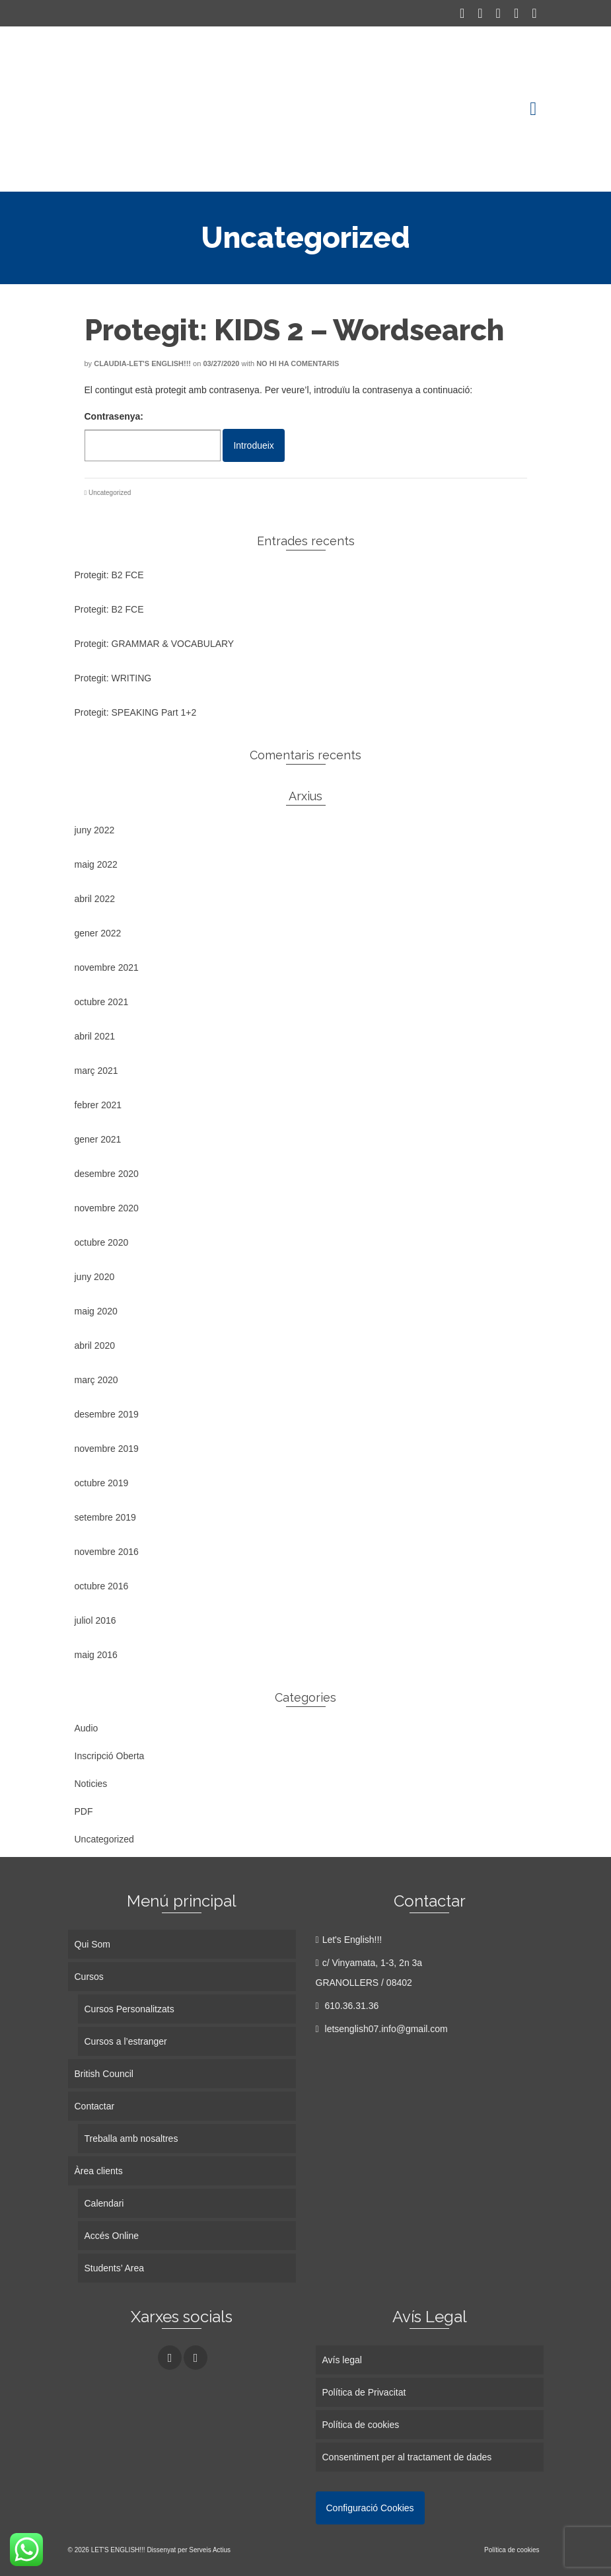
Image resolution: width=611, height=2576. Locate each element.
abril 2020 (95, 1345)
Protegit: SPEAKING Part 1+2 (136, 712)
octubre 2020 (102, 1242)
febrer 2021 (98, 1105)
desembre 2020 (107, 1173)
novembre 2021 (107, 967)
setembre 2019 (105, 1517)
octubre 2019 (102, 1483)
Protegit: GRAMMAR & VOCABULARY (154, 643)
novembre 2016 (107, 1551)
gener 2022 (98, 933)
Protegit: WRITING (113, 678)
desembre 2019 (107, 1414)
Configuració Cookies (370, 2508)
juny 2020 (95, 1276)
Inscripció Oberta (110, 1756)
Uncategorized (110, 492)
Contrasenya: (153, 436)
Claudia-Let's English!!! (142, 363)
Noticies (91, 1783)
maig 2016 (96, 1654)
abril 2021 (95, 1036)
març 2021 (96, 1070)
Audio (86, 1728)
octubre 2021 (102, 1002)
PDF (84, 1811)
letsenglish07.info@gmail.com (382, 2029)
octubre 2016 (102, 1586)
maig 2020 (96, 1311)
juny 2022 (95, 830)
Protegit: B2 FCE (109, 575)
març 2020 (96, 1380)
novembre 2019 (107, 1448)
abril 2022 (95, 898)
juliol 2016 (95, 1620)
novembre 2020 (107, 1208)
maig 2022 (96, 864)
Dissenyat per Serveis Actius (189, 2550)
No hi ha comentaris (297, 363)
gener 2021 (98, 1139)
